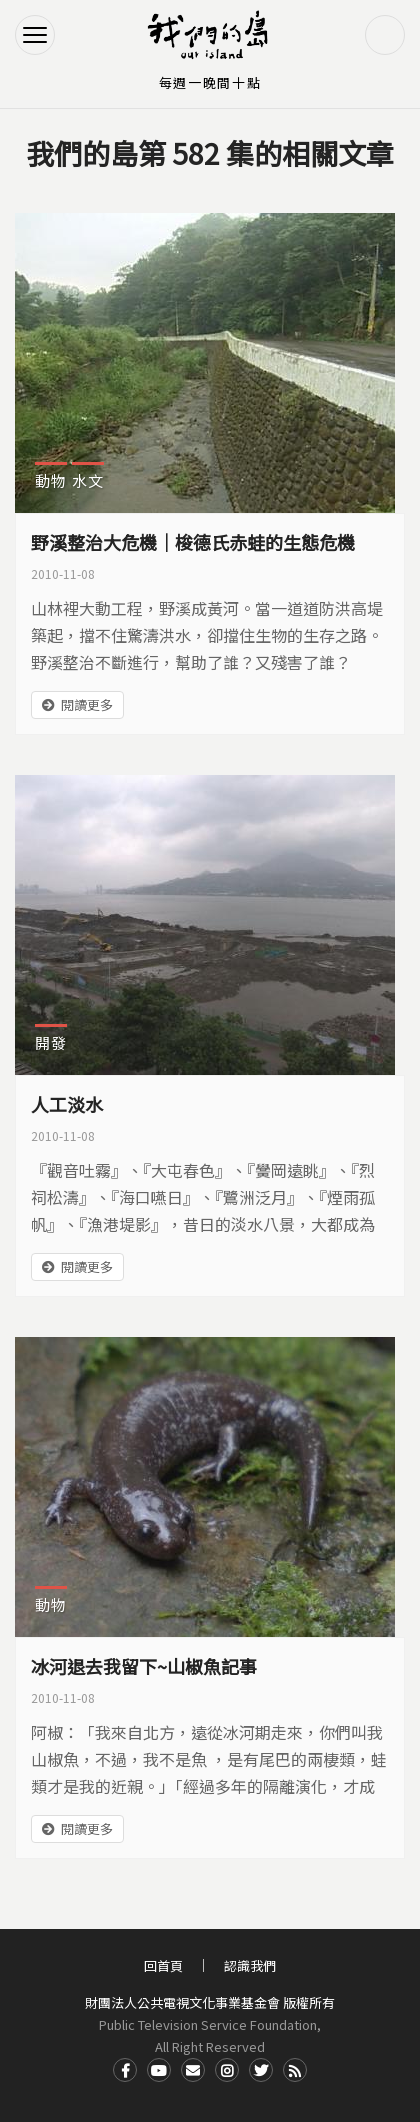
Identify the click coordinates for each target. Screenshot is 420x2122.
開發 (51, 1042)
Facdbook (125, 2070)
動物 (51, 480)
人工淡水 (67, 1104)
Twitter (261, 2070)
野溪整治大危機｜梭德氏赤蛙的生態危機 (193, 542)
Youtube (159, 2070)
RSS (295, 2070)
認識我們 (250, 1965)
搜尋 (385, 35)
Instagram (227, 2070)
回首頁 (163, 1965)
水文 (88, 480)
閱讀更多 (87, 704)
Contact (193, 2070)
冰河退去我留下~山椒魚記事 (144, 1666)
